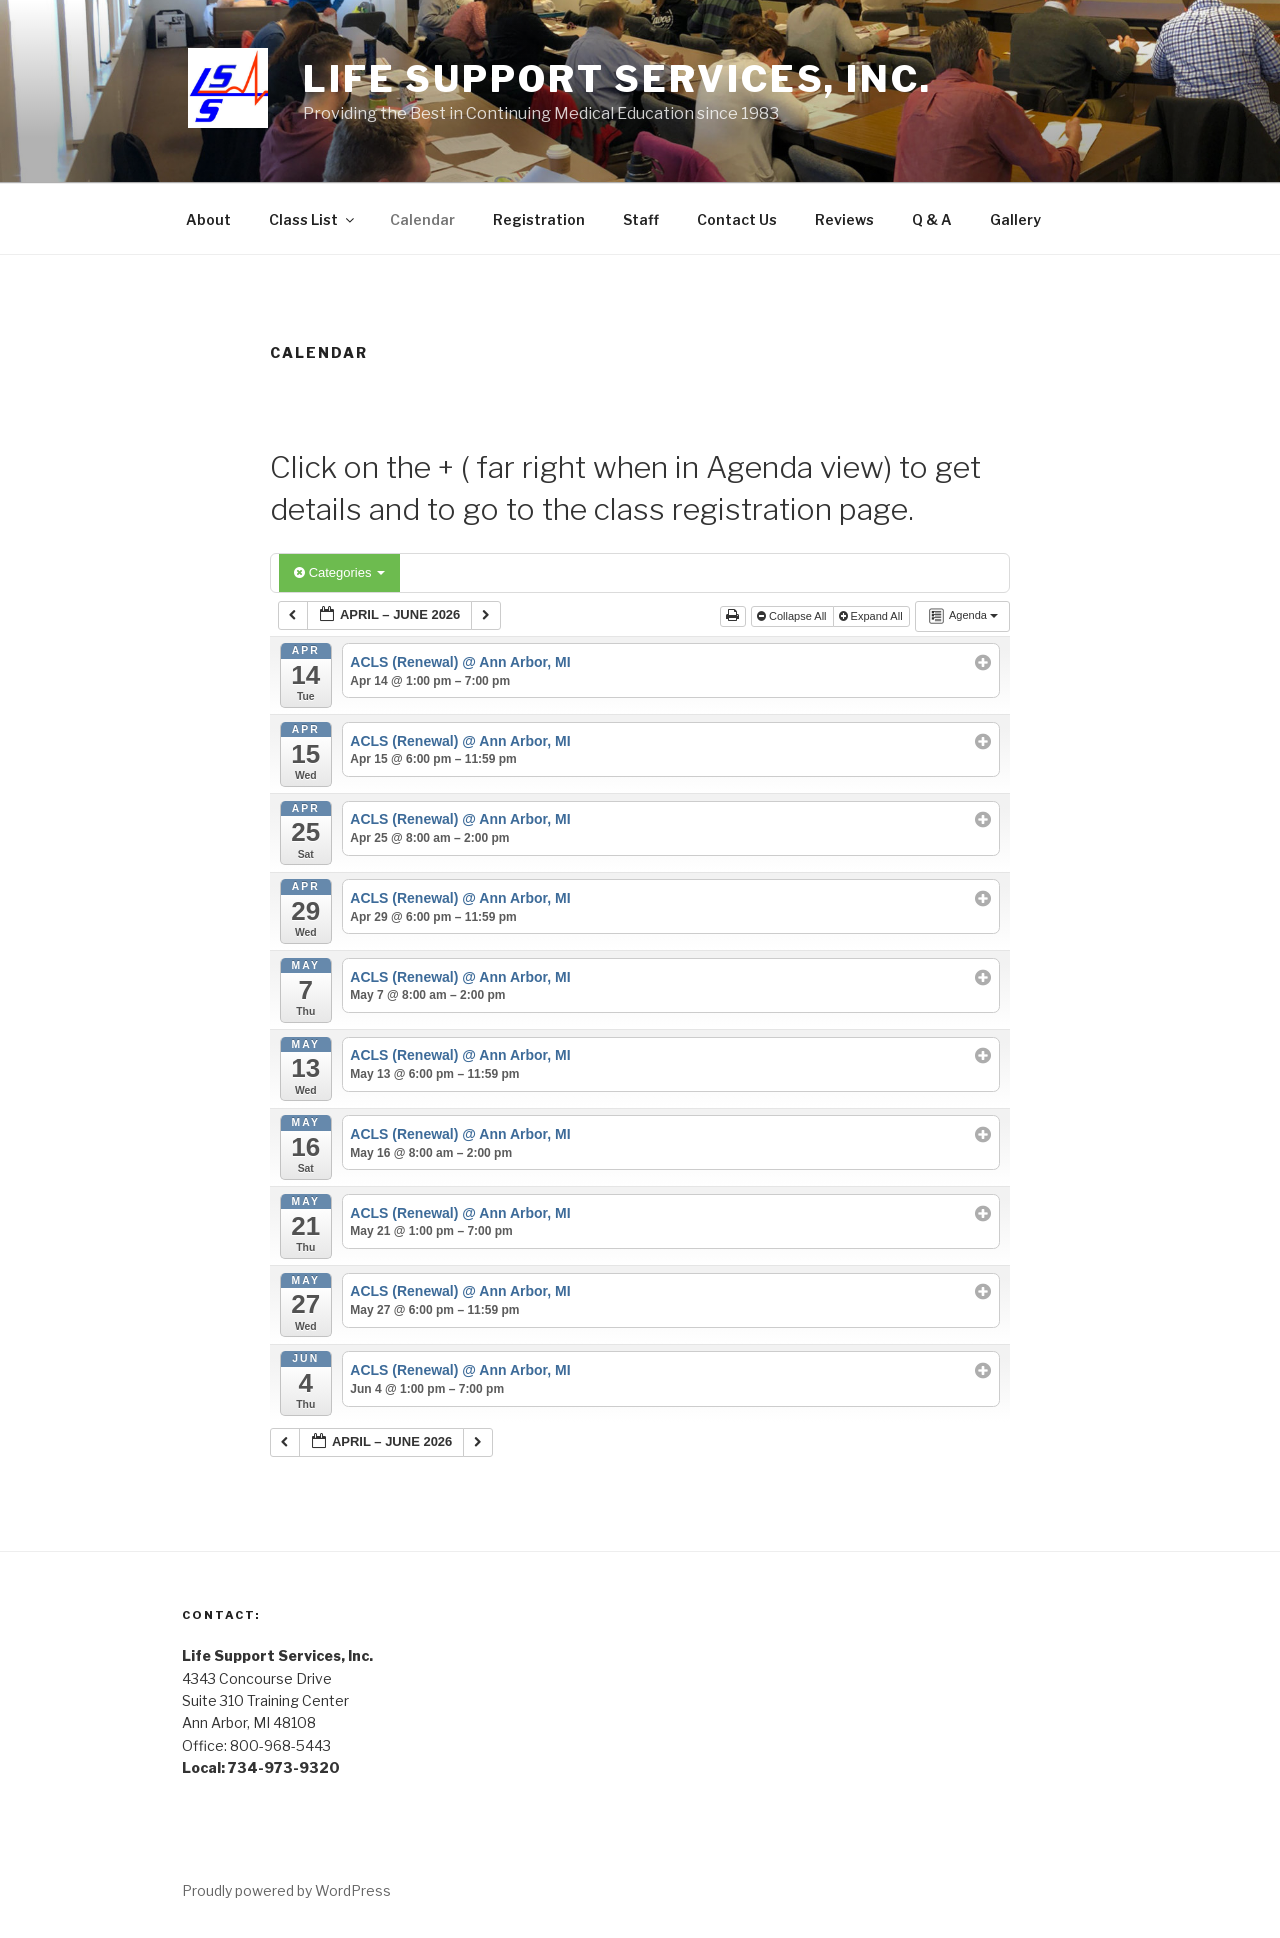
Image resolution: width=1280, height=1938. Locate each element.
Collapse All (793, 616)
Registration (539, 219)
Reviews (844, 219)
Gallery (1015, 219)
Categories (339, 572)
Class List (313, 219)
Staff (641, 219)
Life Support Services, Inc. (617, 79)
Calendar (422, 219)
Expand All (872, 616)
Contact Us (737, 219)
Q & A (932, 219)
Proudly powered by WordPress (286, 1890)
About (208, 219)
